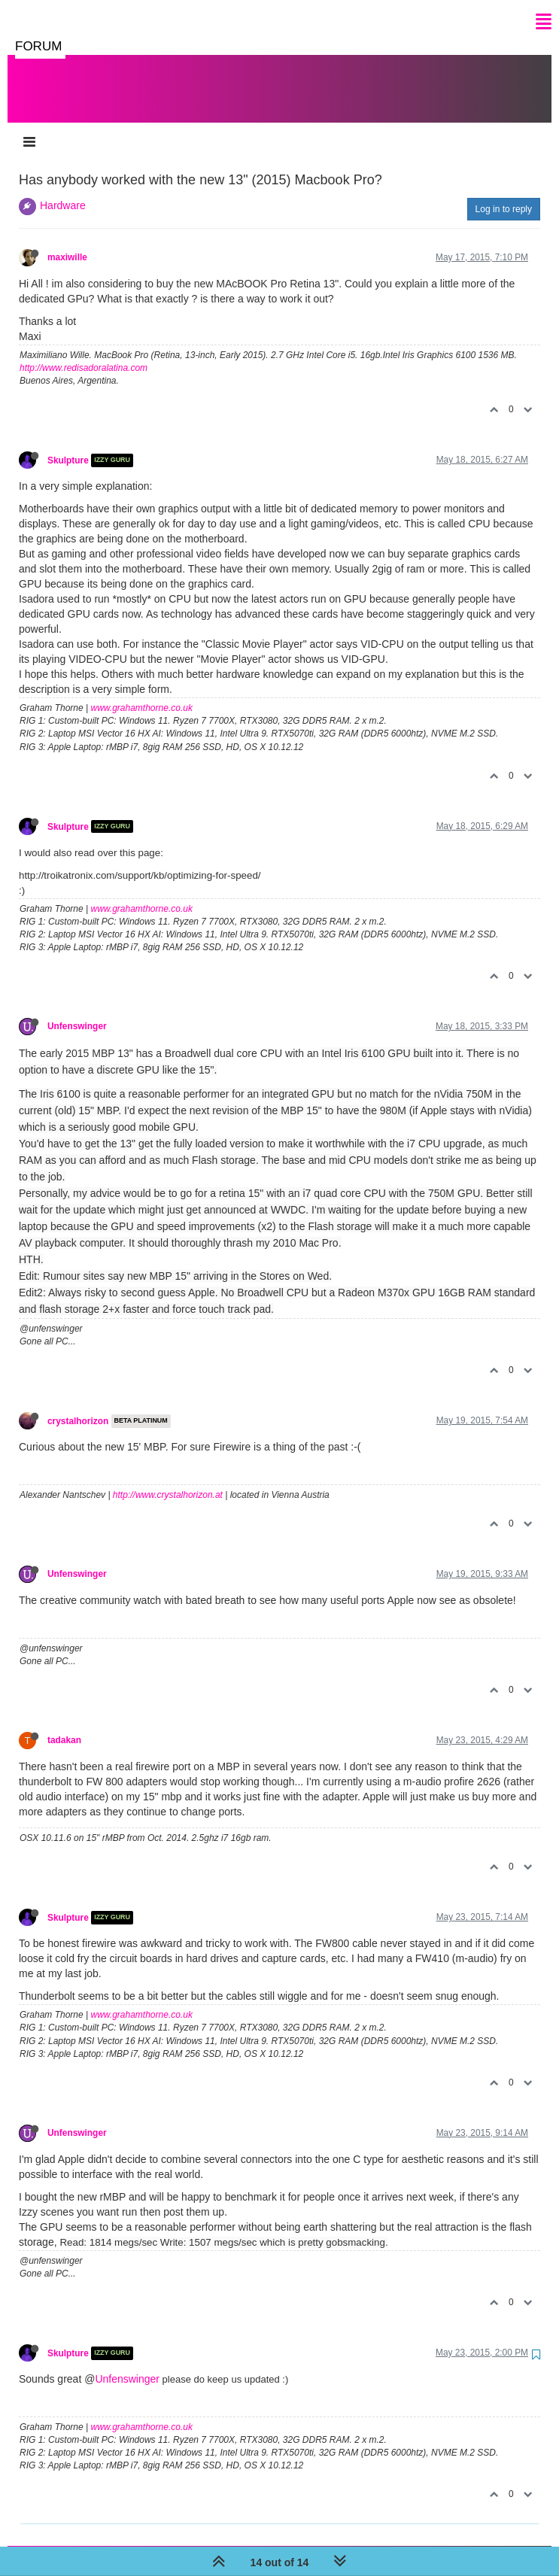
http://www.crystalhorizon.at (168, 1480)
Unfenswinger (77, 1011)
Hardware (63, 190)
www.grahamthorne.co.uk (142, 693)
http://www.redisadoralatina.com (83, 353)
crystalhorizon (77, 1406)
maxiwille (67, 242)
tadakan (64, 1725)
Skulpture (68, 445)
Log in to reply (503, 194)
